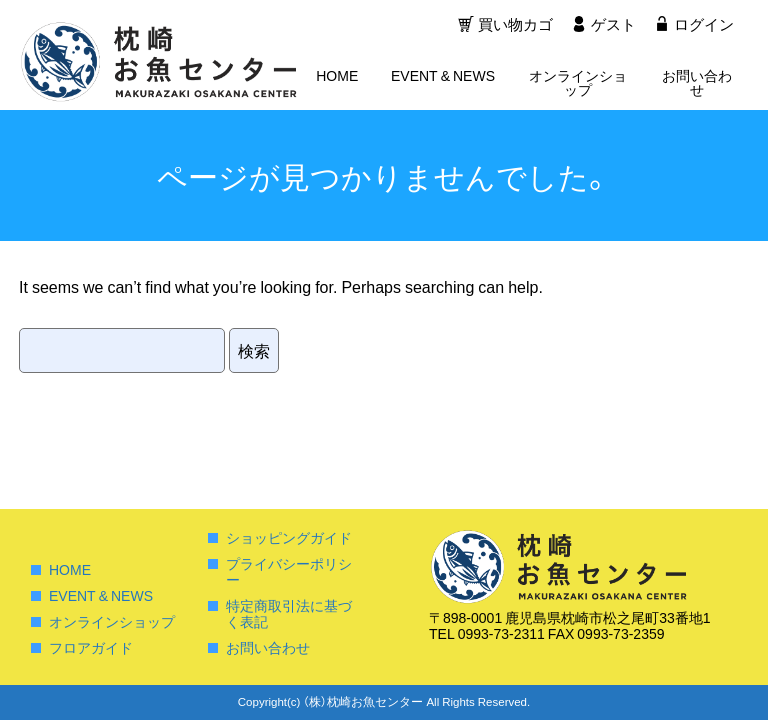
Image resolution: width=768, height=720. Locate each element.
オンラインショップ (578, 83)
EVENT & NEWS (443, 76)
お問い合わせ (697, 83)
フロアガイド (91, 647)
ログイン (704, 25)
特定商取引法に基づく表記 (289, 613)
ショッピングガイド (289, 537)
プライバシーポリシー (289, 571)
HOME (337, 76)
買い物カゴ (513, 25)
